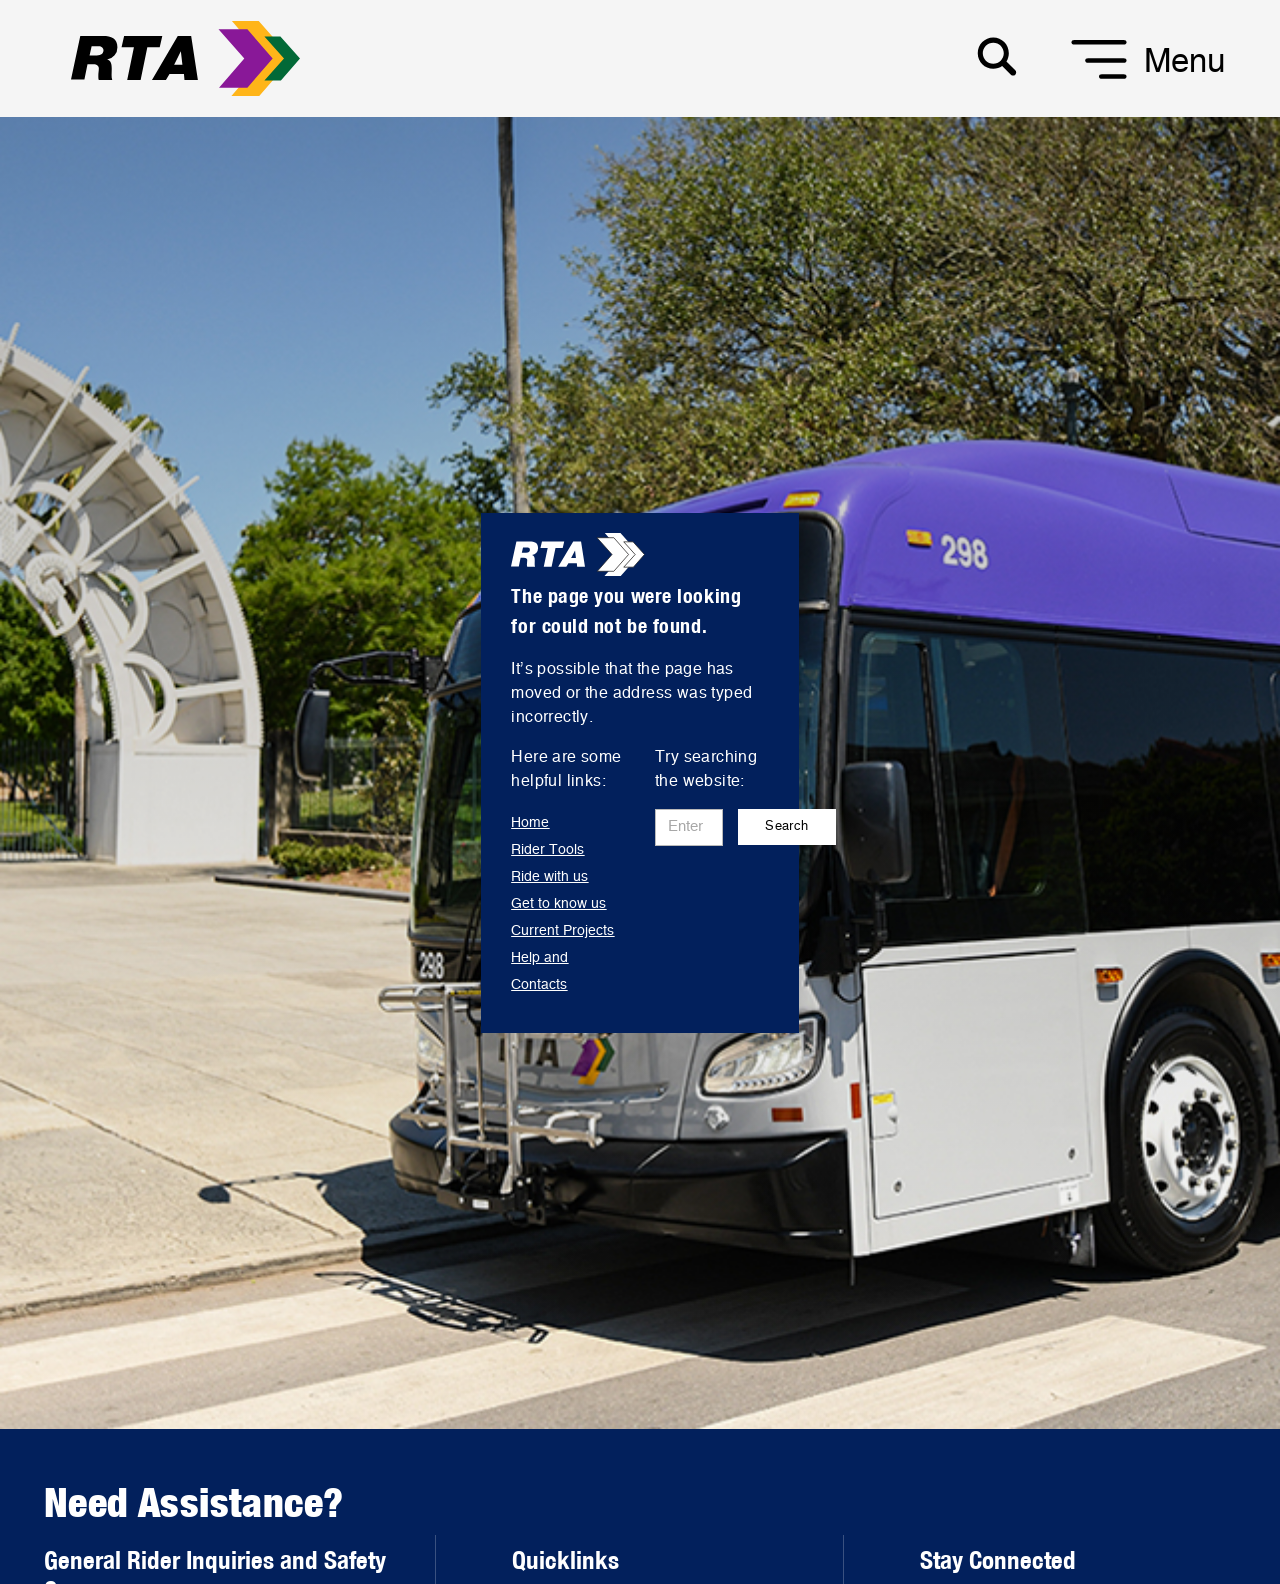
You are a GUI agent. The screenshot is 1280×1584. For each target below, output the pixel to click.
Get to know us (558, 904)
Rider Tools (547, 850)
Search (786, 826)
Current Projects (562, 931)
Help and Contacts (539, 971)
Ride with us (549, 877)
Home (530, 823)
